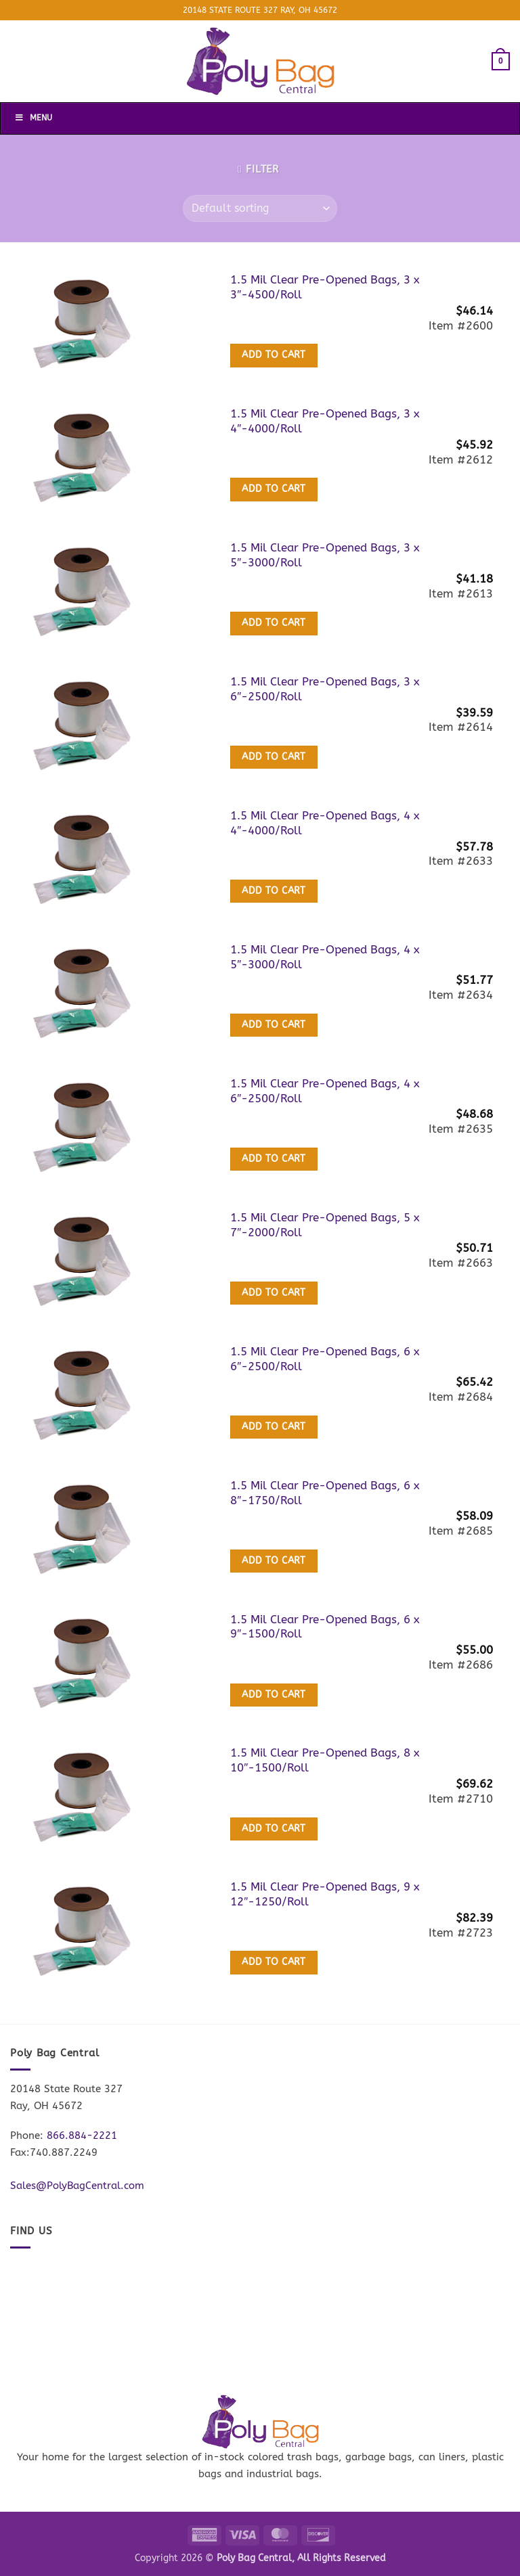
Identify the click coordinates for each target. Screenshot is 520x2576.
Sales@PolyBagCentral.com (77, 2185)
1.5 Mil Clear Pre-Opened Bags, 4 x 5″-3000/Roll (325, 957)
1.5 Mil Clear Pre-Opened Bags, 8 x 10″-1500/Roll (325, 1760)
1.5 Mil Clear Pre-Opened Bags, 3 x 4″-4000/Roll (325, 421)
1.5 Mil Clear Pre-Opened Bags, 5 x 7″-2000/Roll (325, 1225)
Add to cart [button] (273, 355)
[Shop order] (260, 208)
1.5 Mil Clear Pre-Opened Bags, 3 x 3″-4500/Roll (325, 287)
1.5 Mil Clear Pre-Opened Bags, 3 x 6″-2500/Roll (325, 689)
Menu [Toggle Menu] (33, 117)
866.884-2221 (82, 2135)
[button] (501, 61)
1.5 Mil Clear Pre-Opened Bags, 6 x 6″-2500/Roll (325, 1359)
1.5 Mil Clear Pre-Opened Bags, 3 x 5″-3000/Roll (325, 555)
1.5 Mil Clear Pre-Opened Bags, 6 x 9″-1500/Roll (325, 1626)
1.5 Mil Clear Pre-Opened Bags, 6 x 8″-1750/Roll (325, 1492)
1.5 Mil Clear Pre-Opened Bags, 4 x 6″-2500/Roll (325, 1091)
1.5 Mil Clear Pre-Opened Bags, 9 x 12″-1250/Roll (325, 1894)
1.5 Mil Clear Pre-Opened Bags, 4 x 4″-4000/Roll (325, 823)
